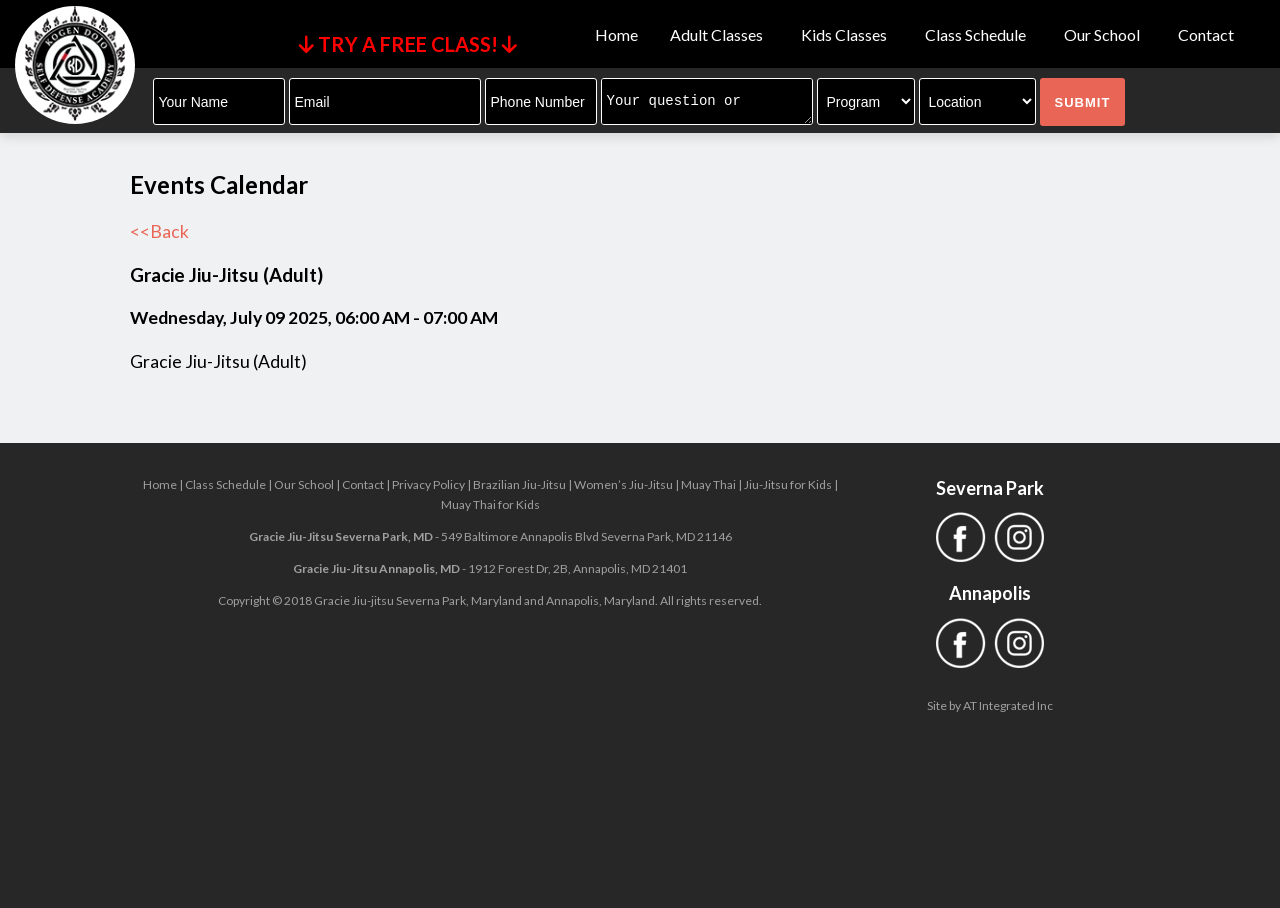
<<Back (159, 231)
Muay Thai (708, 484)
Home (616, 35)
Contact (1206, 35)
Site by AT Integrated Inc (990, 705)
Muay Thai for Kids (490, 504)
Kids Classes (847, 35)
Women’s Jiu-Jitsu (623, 484)
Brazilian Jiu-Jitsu (519, 484)
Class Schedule (978, 35)
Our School (1105, 35)
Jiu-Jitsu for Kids (788, 484)
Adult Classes (719, 35)
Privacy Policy (428, 484)
